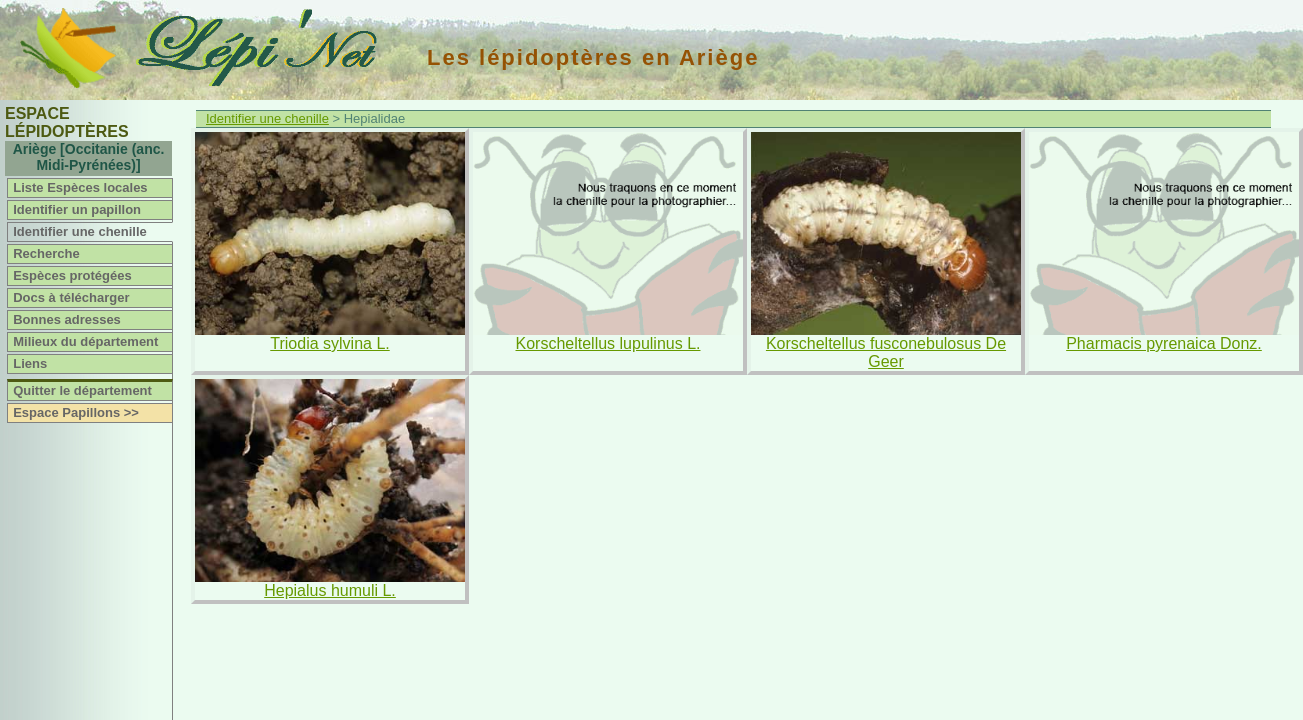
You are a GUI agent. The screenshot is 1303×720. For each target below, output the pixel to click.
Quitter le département (82, 390)
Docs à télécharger (71, 297)
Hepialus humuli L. (330, 590)
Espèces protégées (72, 275)
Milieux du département (85, 341)
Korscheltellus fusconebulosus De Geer (886, 352)
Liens (30, 363)
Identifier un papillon (77, 209)
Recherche (46, 253)
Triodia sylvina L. (329, 343)
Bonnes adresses (67, 319)
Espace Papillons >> (76, 412)
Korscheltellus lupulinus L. (608, 343)
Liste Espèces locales (80, 187)
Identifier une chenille (80, 231)
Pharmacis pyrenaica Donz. (1164, 343)
